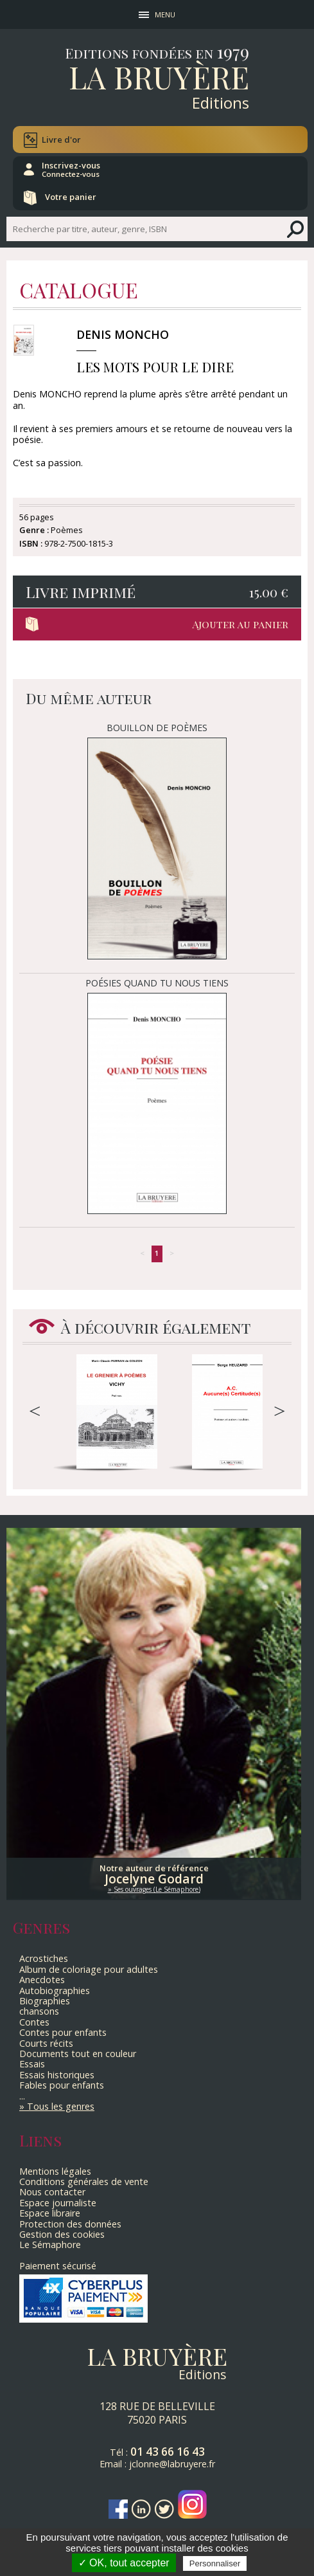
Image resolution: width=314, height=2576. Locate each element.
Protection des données (70, 2224)
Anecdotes (42, 1979)
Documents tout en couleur (77, 2053)
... (22, 2096)
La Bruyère (159, 76)
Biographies (44, 2001)
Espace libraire (49, 2213)
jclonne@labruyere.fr (172, 2464)
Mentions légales (55, 2171)
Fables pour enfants (61, 2085)
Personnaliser (215, 2563)
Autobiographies (54, 1990)
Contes (34, 2022)
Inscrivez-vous (71, 169)
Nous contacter (52, 2192)
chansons (39, 2011)
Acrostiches (43, 1958)
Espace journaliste (57, 2203)
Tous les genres (60, 2106)
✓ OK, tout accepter (124, 2562)
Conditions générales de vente (83, 2181)
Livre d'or (61, 139)
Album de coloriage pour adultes (88, 1969)
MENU (165, 14)
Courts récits (46, 2043)
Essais (32, 2064)
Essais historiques (56, 2075)
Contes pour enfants (63, 2032)
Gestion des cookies (62, 2234)
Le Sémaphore (50, 2244)
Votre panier (70, 197)
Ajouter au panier (240, 624)
